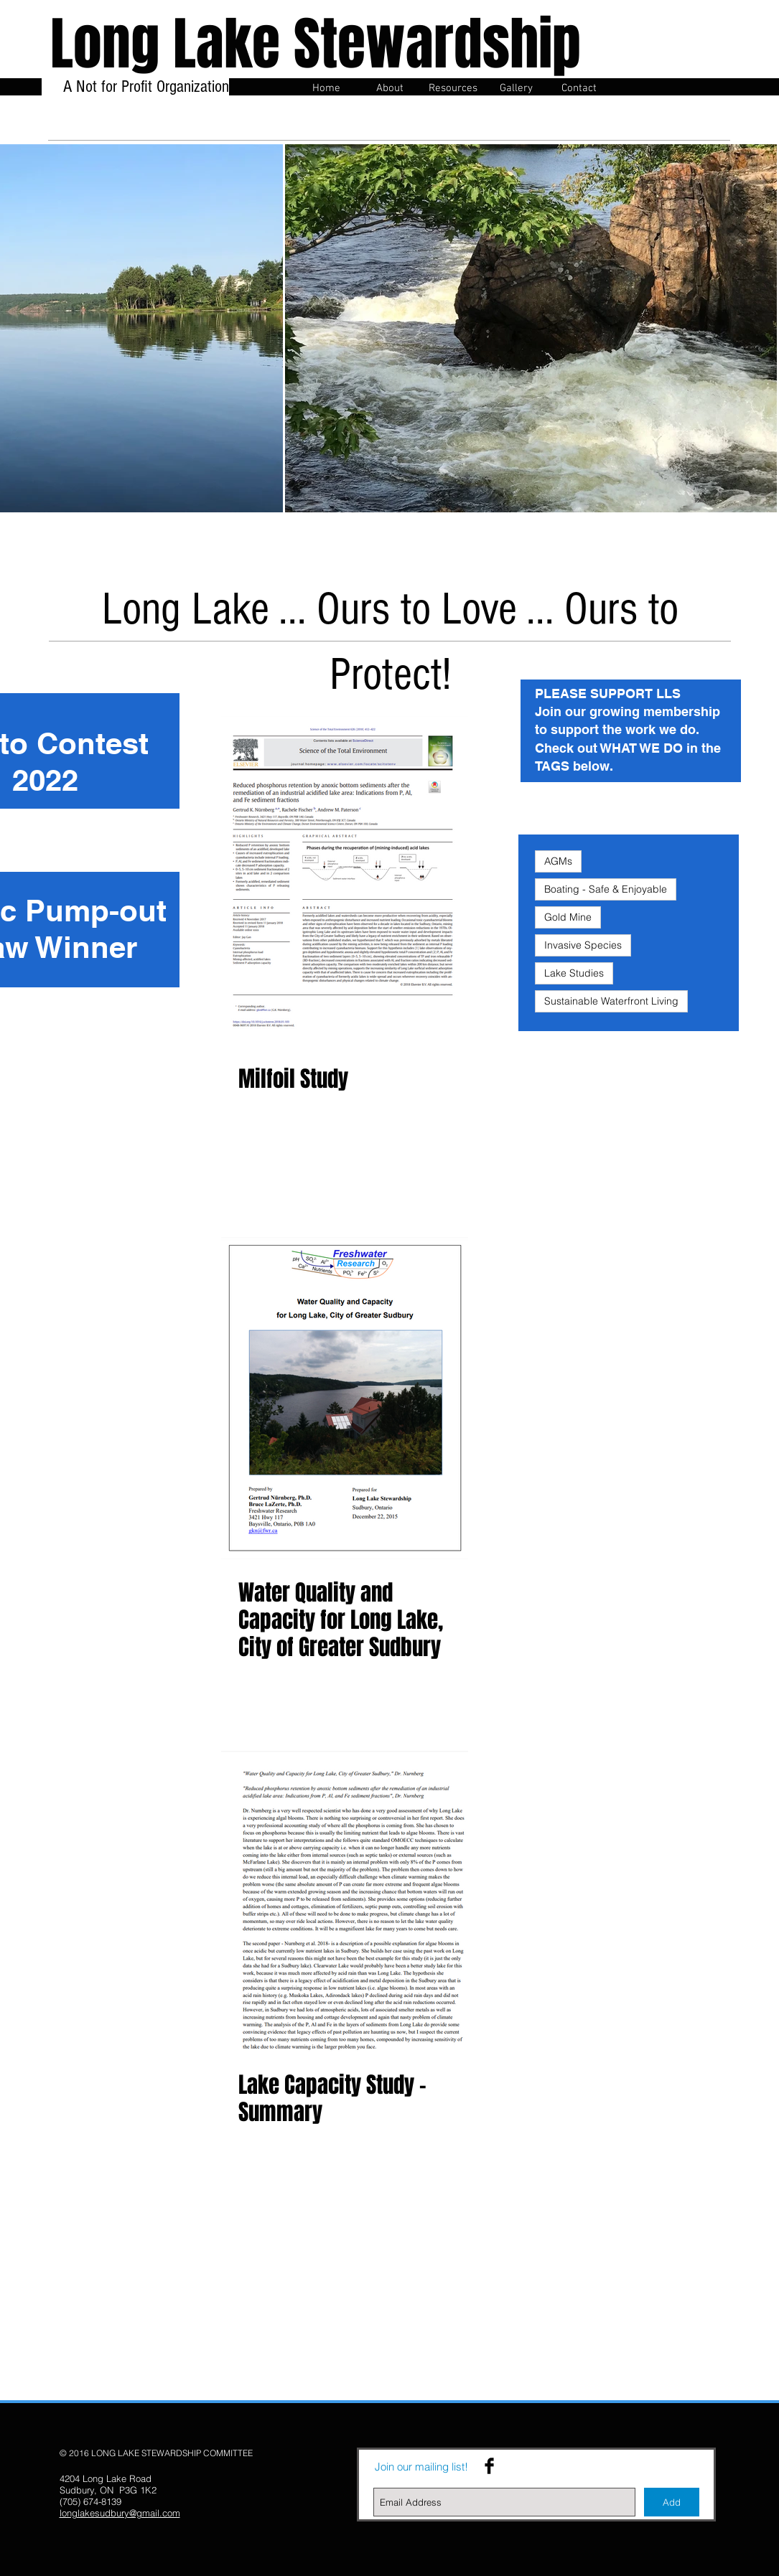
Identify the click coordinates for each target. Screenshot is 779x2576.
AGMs (558, 861)
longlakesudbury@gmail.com (120, 2513)
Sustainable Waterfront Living (611, 1001)
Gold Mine (568, 917)
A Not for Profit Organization (144, 96)
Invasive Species (583, 945)
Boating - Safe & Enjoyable (605, 889)
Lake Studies (574, 973)
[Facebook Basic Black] (489, 2466)
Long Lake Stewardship (315, 44)
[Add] (671, 2502)
